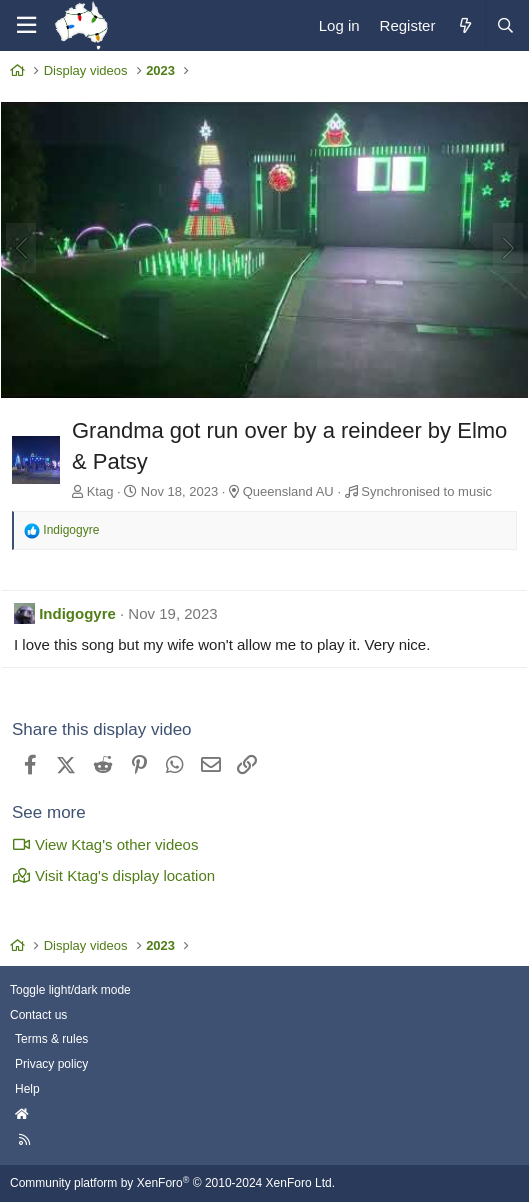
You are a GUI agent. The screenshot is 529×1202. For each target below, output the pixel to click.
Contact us (38, 1015)
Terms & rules (51, 1039)
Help (27, 1089)
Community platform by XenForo (172, 1183)
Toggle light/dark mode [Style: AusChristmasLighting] (70, 990)
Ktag (100, 491)
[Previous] (21, 248)
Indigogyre (77, 613)
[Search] (505, 25)
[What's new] (464, 25)
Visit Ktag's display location (113, 875)
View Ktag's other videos (105, 844)
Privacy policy (51, 1064)
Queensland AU (288, 491)
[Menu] (26, 25)
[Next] (508, 248)
